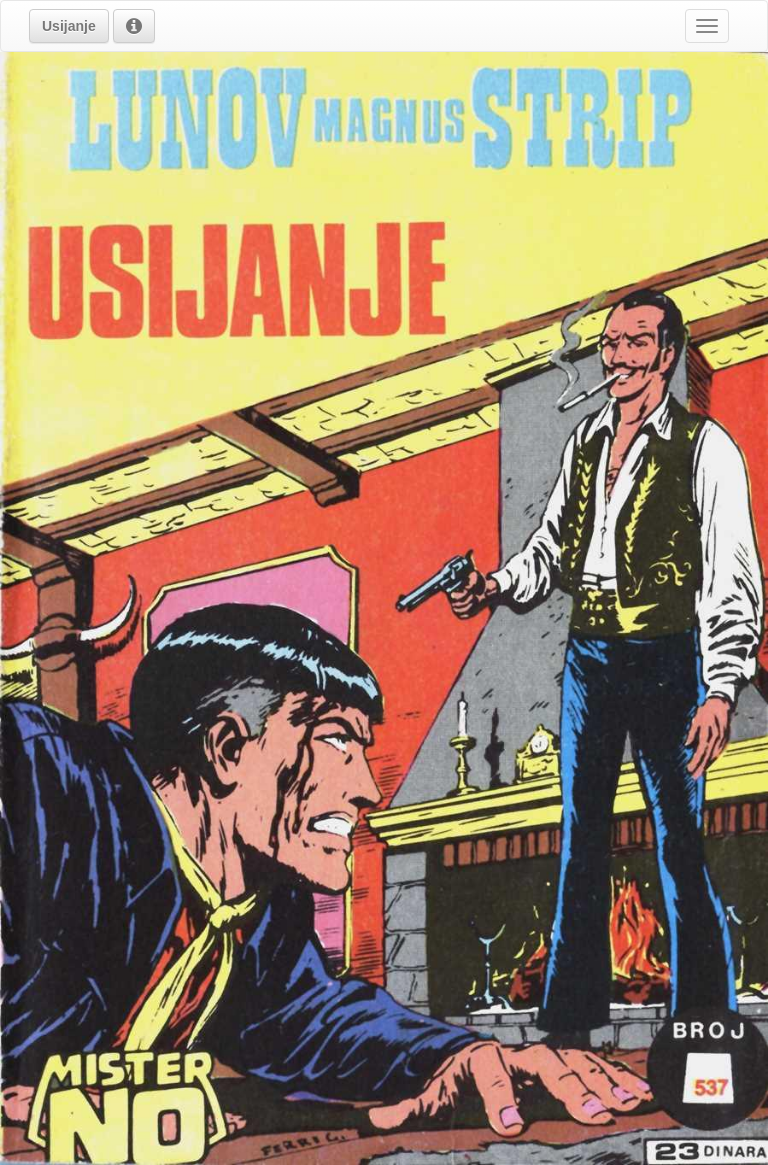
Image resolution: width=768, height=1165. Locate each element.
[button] (69, 26)
